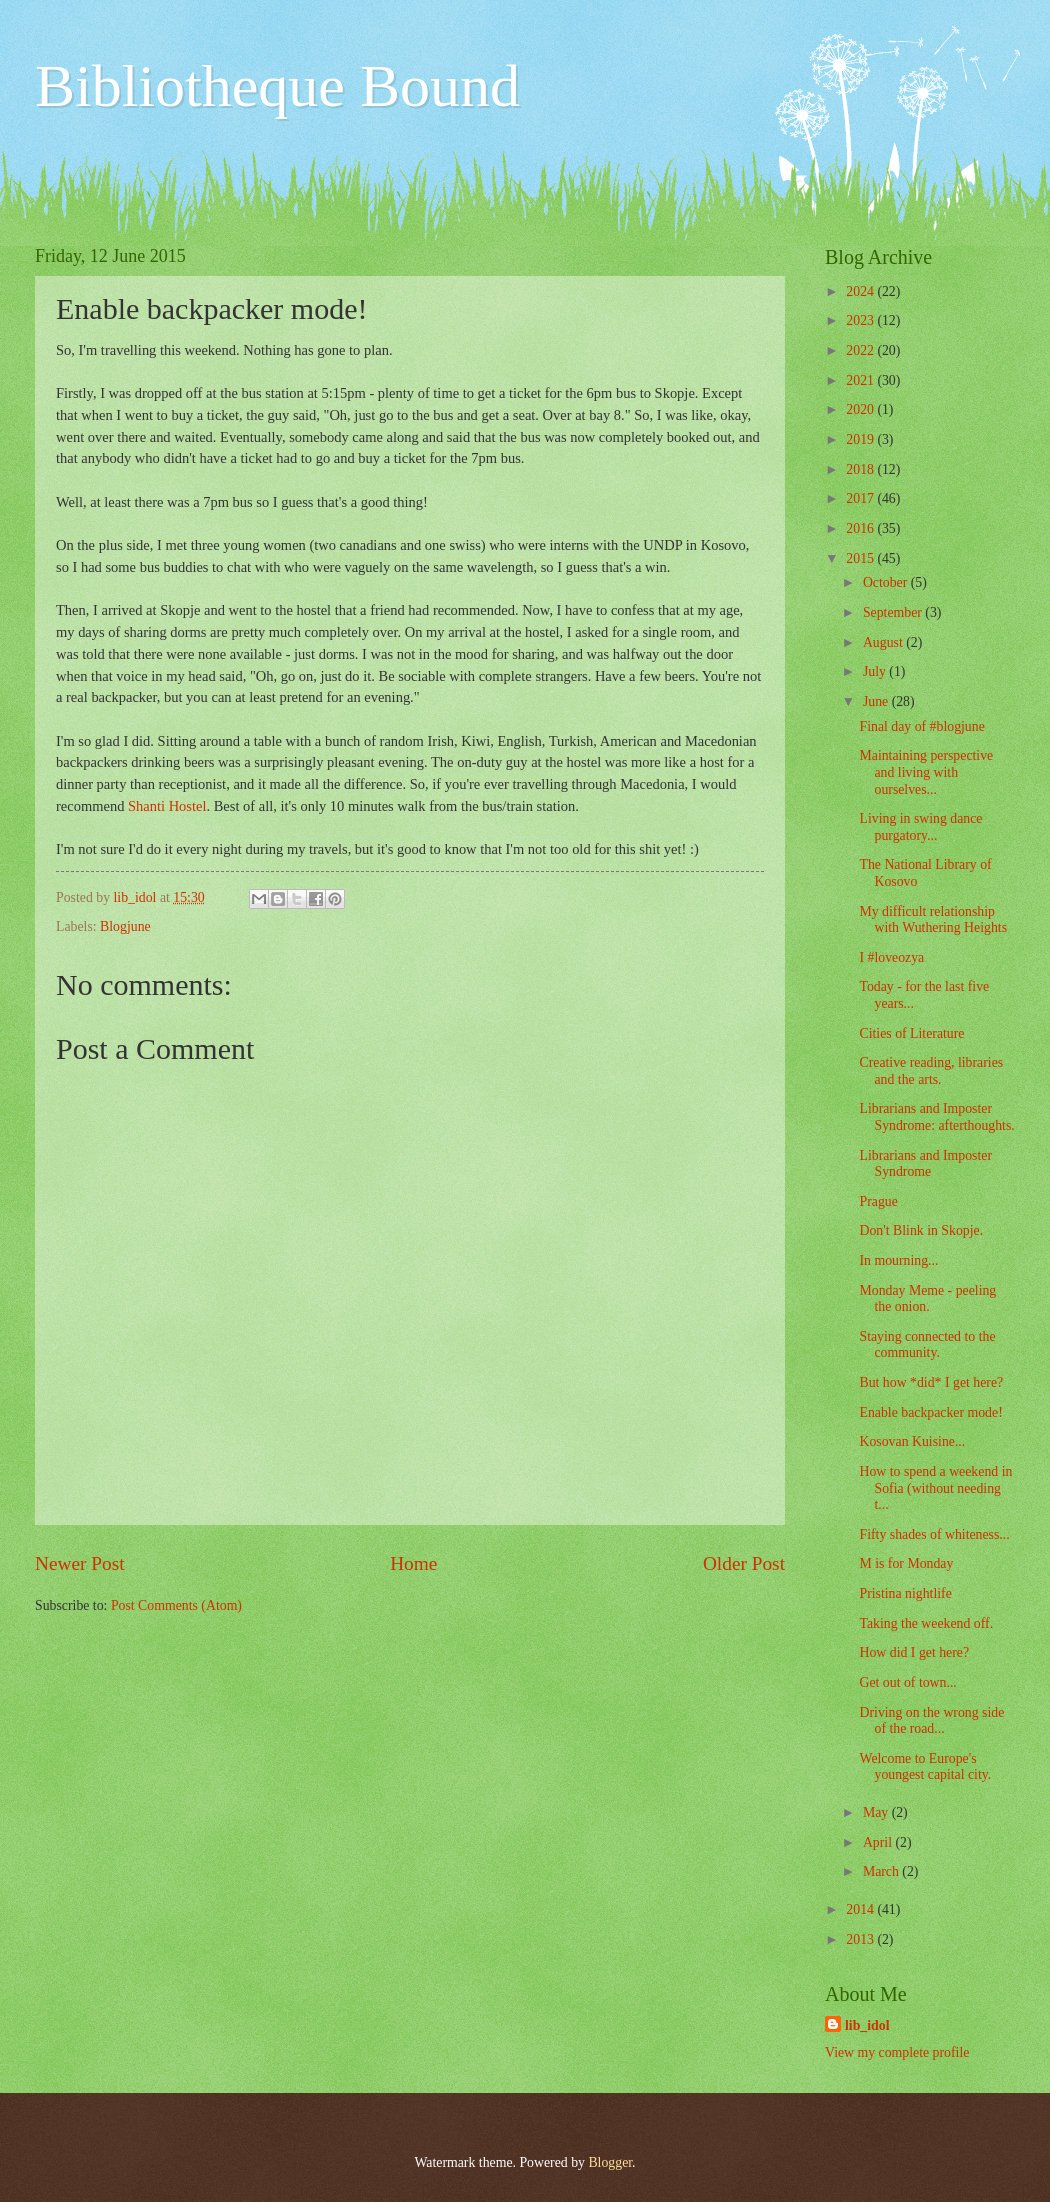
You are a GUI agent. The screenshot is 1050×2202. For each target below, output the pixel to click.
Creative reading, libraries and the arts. (931, 1071)
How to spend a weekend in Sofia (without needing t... (935, 1488)
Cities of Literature (911, 1033)
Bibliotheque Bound (277, 86)
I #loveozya (891, 957)
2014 (861, 1909)
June (877, 701)
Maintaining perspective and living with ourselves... (926, 772)
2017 (861, 498)
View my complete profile (897, 2052)
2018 (861, 469)
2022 (861, 350)
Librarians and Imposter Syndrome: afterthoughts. (936, 1117)
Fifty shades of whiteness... (934, 1534)
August (884, 642)
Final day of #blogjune (921, 726)
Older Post (744, 1563)
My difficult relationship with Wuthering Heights (933, 920)
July (876, 671)
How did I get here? (914, 1652)
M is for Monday (906, 1563)
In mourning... (898, 1260)
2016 (861, 528)
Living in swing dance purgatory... (920, 827)
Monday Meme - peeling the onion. (927, 1299)
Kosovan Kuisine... (912, 1441)
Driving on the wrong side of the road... (931, 1721)
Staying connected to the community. (927, 1345)
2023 (861, 320)
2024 (861, 291)
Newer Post (80, 1563)
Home (413, 1563)
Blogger (610, 2162)
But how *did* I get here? (931, 1382)
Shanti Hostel (167, 806)
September (894, 612)
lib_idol (867, 2025)
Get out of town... (907, 1682)
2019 (861, 439)
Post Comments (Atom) (176, 1605)
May (877, 1812)
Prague (878, 1201)
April (879, 1842)
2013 (861, 1939)
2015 (861, 558)
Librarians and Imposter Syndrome (925, 1164)
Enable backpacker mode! (930, 1412)
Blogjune (125, 926)
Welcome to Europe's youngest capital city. (925, 1767)
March (882, 1871)
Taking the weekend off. (926, 1623)
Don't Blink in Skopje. (921, 1230)
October (887, 582)
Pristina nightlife (905, 1593)
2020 (861, 409)
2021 (861, 380)
